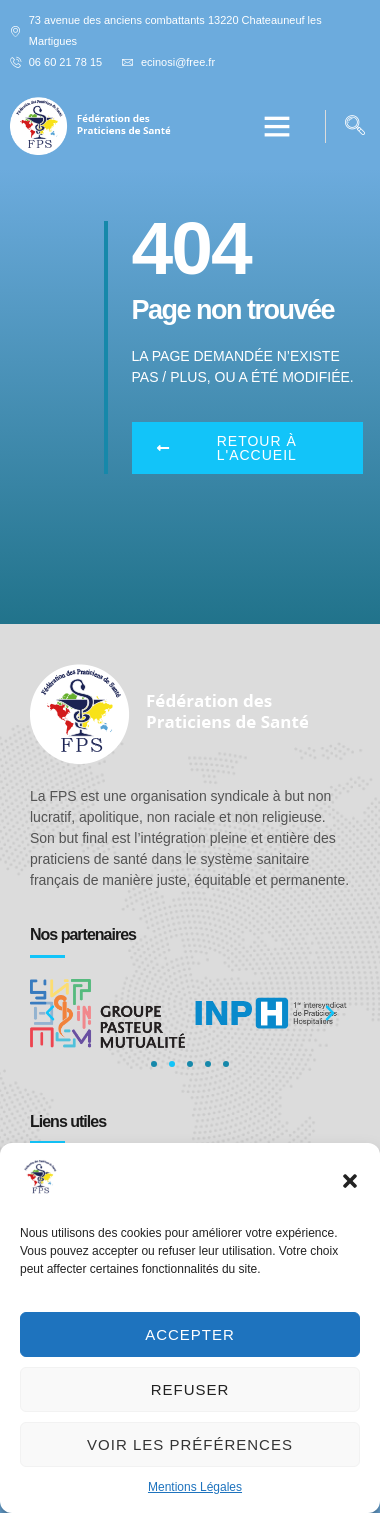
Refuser (190, 1389)
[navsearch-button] (355, 126)
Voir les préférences (190, 1444)
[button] (350, 1181)
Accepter (190, 1334)
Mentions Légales (195, 1487)
